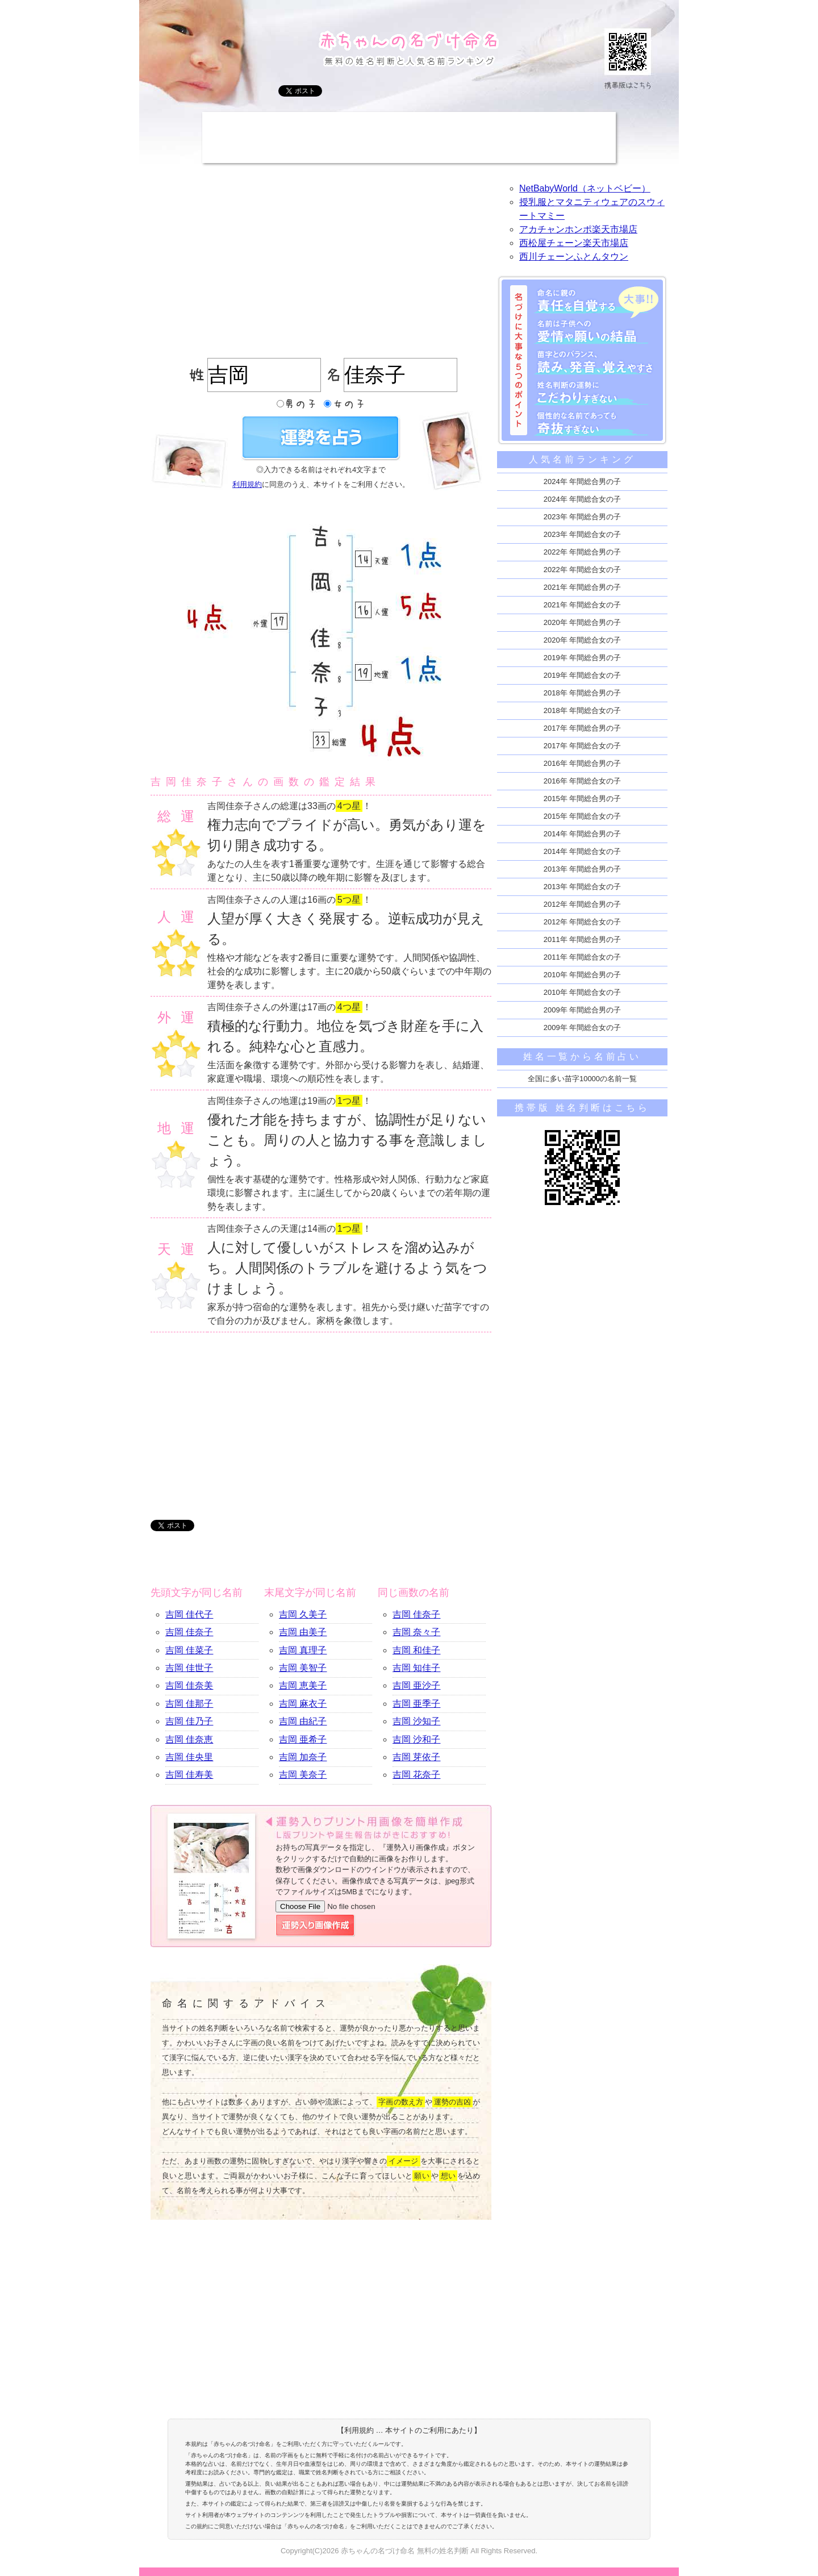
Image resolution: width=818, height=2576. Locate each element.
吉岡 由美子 (303, 1632)
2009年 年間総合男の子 (582, 1010)
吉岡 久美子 (303, 1614)
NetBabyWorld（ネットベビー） (584, 188)
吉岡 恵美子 (303, 1685)
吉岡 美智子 (303, 1668)
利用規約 (247, 484)
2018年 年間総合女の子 (582, 710)
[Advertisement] (409, 137)
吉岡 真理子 (303, 1650)
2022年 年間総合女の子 (582, 569)
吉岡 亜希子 (303, 1739)
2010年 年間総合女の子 (582, 992)
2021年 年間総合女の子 (582, 605)
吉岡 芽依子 (416, 1757)
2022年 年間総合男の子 (582, 552)
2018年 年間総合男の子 (582, 693)
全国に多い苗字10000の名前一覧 (582, 1078)
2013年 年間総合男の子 (582, 869)
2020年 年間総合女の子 (582, 640)
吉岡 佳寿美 (189, 1774)
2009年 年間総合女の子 (582, 1027)
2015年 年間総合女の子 (582, 816)
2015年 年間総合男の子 (582, 798)
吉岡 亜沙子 (416, 1685)
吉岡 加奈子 (303, 1757)
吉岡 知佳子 (416, 1668)
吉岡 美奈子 (303, 1774)
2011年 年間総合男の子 (582, 939)
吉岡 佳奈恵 (189, 1739)
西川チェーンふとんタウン (573, 256)
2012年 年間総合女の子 (582, 922)
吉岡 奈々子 (416, 1632)
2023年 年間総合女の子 (582, 534)
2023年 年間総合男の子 (582, 516)
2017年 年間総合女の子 (582, 745)
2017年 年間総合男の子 (582, 728)
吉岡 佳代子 (189, 1614)
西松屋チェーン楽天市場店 (573, 243)
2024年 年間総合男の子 (582, 481)
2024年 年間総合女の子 (582, 499)
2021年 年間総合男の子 (582, 587)
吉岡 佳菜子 (189, 1650)
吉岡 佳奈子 (189, 1632)
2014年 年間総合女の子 (582, 851)
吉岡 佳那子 (189, 1703)
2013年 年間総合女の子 (582, 886)
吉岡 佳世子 (189, 1668)
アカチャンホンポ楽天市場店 (578, 229)
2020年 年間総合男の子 (582, 622)
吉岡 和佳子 (416, 1650)
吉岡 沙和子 (416, 1739)
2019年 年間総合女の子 (582, 675)
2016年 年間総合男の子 (582, 763)
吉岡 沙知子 (416, 1721)
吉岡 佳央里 (189, 1757)
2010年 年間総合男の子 (582, 974)
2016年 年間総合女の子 (582, 781)
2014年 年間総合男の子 (582, 834)
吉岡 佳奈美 (189, 1685)
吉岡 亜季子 (416, 1703)
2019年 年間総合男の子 (582, 657)
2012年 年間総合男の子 (582, 904)
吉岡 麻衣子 (303, 1703)
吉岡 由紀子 (303, 1721)
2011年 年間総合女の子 (582, 957)
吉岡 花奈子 (416, 1774)
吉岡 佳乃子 (189, 1721)
